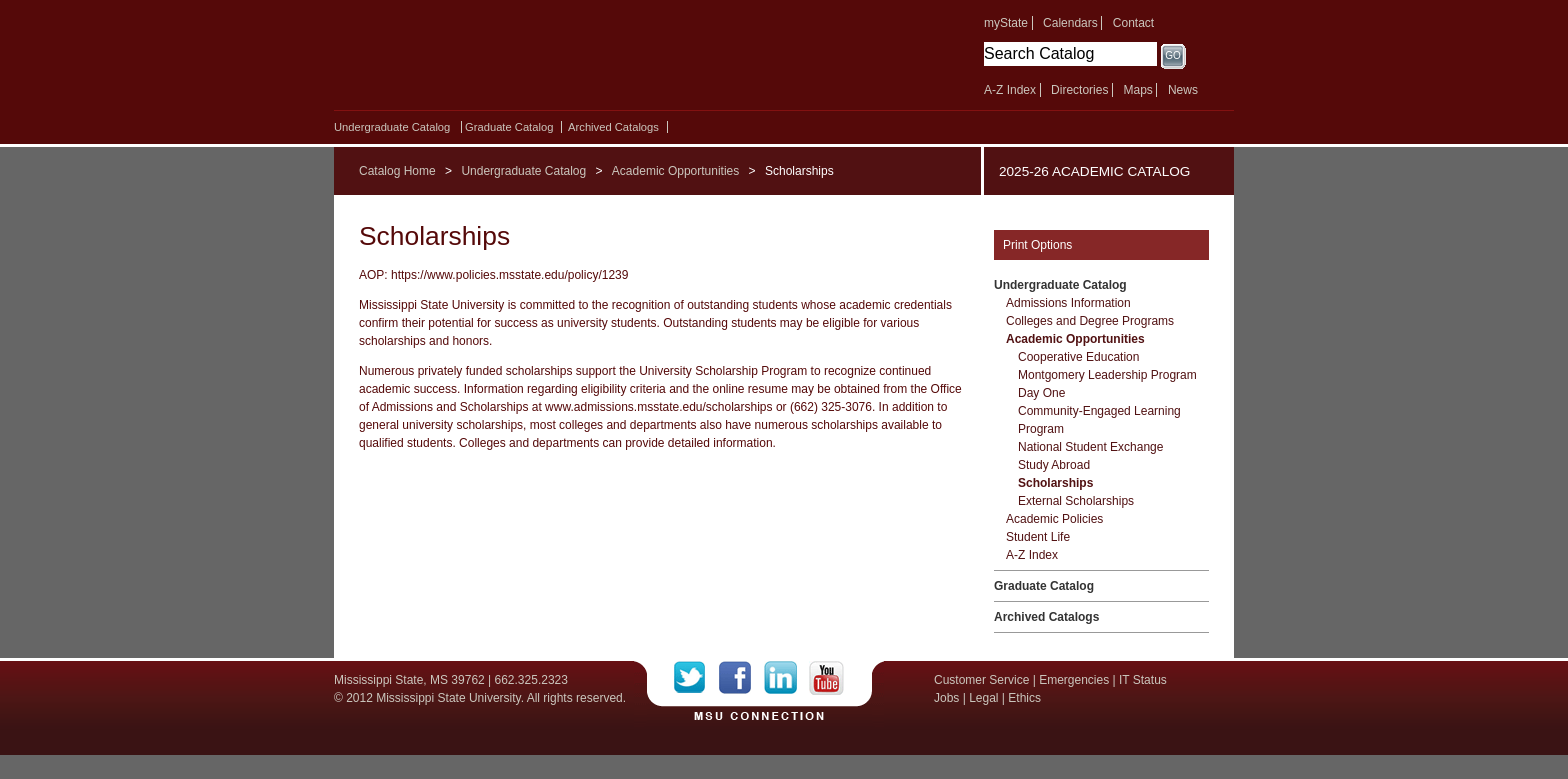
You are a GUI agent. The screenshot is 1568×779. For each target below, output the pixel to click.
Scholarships (1055, 483)
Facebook (741, 678)
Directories (1079, 90)
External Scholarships (1076, 501)
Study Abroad (1054, 465)
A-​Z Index (1032, 555)
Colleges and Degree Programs (1090, 321)
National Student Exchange (1090, 447)
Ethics (1024, 698)
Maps (1137, 90)
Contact (1133, 23)
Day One (1041, 393)
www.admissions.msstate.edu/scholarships (658, 407)
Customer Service (981, 680)
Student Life (1038, 537)
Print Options (1037, 245)
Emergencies (1074, 680)
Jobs (946, 698)
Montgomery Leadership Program (1107, 375)
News (1183, 90)
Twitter (696, 678)
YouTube (826, 678)
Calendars (1070, 23)
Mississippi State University (506, 60)
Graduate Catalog (509, 127)
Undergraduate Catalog (392, 127)
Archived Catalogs (613, 127)
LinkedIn (786, 678)
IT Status (1143, 680)
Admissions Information (1068, 303)
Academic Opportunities (675, 171)
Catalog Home (397, 171)
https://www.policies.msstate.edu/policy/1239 (509, 275)
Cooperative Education (1078, 357)
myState (1006, 23)
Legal (983, 698)
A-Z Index (1010, 90)
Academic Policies (1054, 519)
